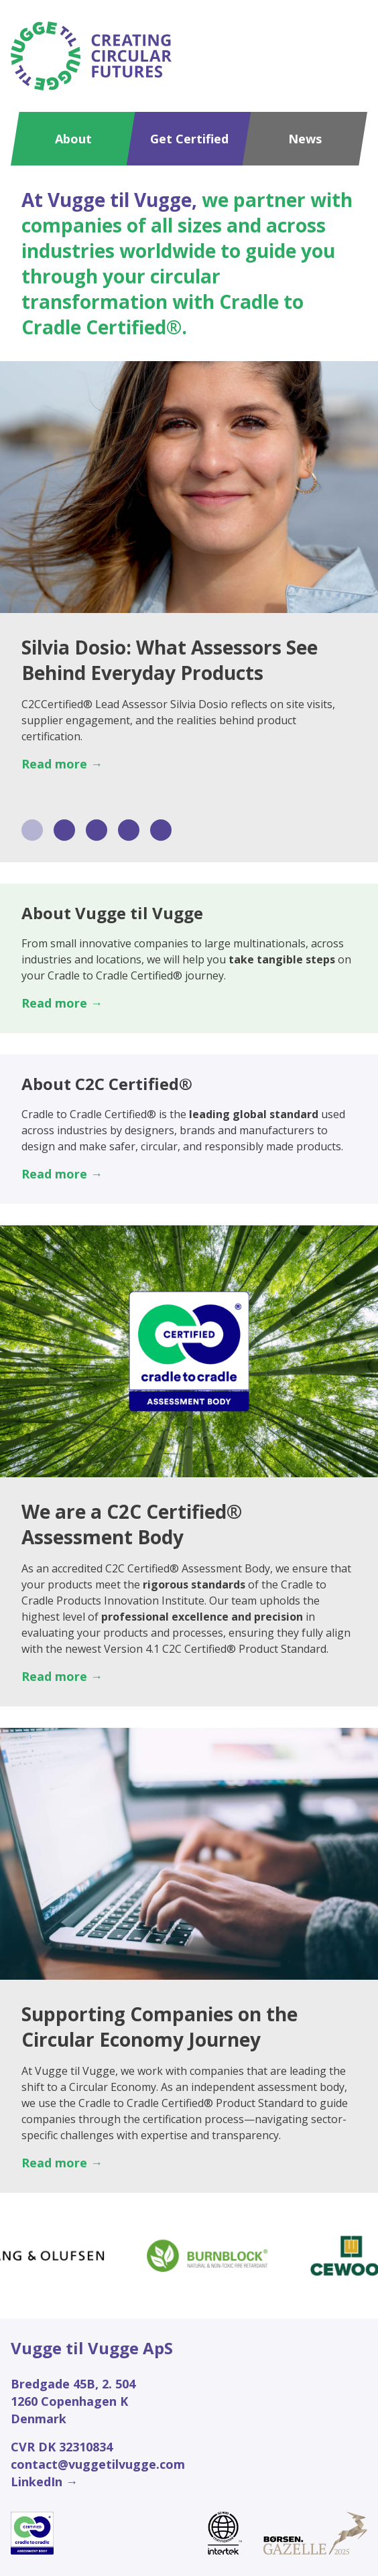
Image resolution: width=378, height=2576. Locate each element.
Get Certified (189, 139)
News (305, 139)
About (73, 139)
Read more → (62, 764)
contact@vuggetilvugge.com (98, 2464)
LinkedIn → (44, 2481)
